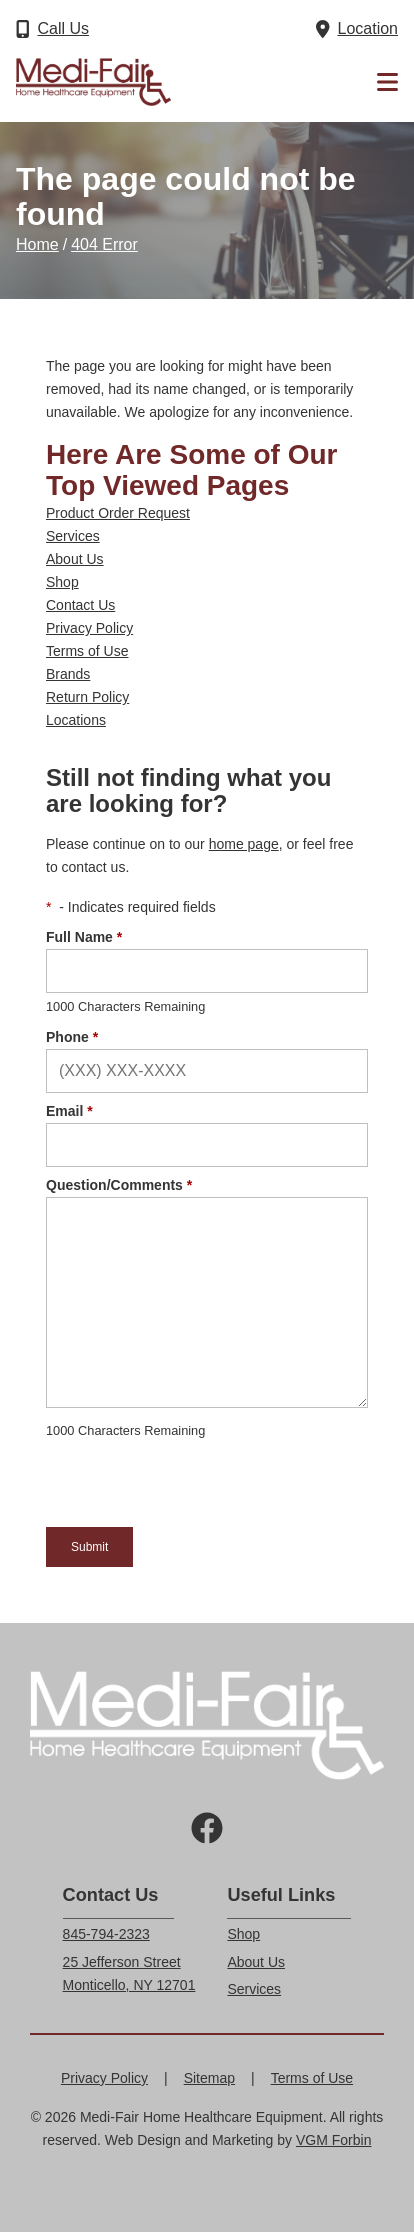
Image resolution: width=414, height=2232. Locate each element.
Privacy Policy (89, 628)
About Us (75, 559)
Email (69, 1111)
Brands (68, 674)
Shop (62, 582)
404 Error (104, 244)
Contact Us (80, 605)
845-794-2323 (106, 1934)
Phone (72, 1037)
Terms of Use (87, 651)
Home (37, 244)
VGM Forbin (333, 2140)
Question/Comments (119, 1185)
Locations (76, 720)
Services (73, 536)
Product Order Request (118, 513)
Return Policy (87, 697)
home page (244, 844)
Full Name (84, 937)
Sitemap (209, 2078)
